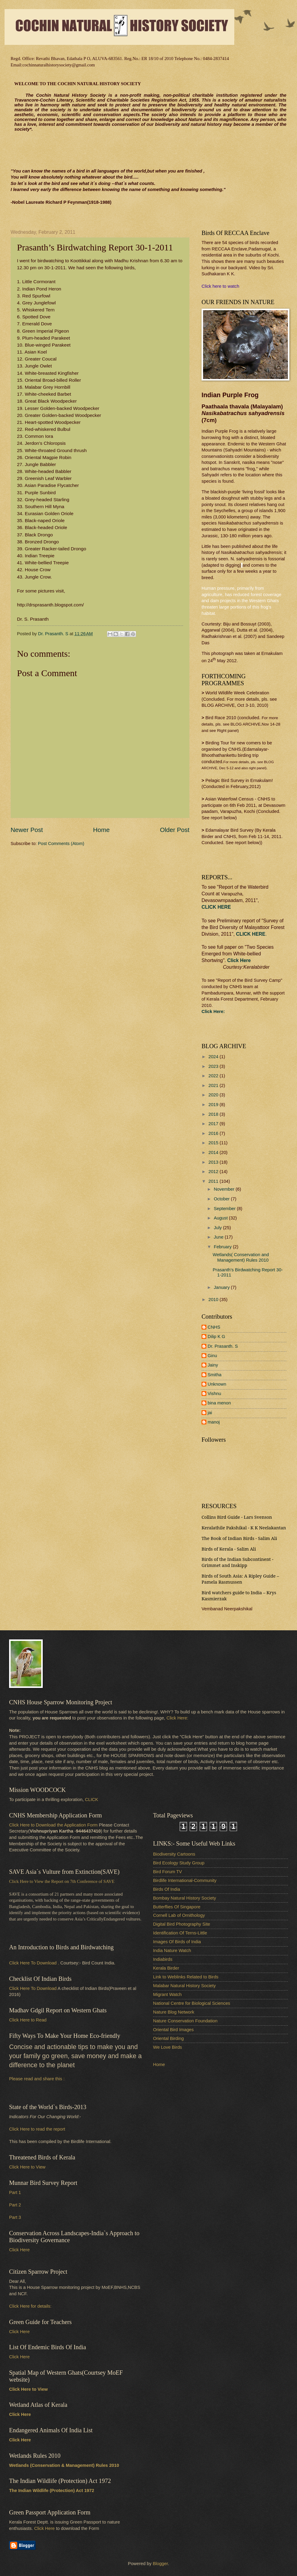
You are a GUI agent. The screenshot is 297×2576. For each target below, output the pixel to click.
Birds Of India (166, 1889)
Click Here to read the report (37, 2129)
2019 (214, 1104)
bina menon (219, 1402)
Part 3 (15, 2217)
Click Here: (177, 1718)
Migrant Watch (167, 1994)
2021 (214, 1085)
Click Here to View (27, 2167)
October (222, 1198)
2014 (214, 1152)
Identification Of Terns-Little (180, 1932)
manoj (214, 1422)
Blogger (160, 2563)
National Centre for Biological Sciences (191, 2003)
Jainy (213, 1365)
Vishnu (214, 1393)
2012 (214, 1171)
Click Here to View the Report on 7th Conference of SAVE (62, 1881)
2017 (214, 1123)
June (219, 1237)
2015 (214, 1142)
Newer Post (27, 829)
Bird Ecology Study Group (178, 1862)
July (218, 1227)
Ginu (212, 1355)
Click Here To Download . (34, 1963)
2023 (214, 1066)
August (221, 1218)
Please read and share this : (37, 2078)
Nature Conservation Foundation (185, 2020)
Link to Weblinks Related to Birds (186, 1976)
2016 (214, 1133)
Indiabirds (162, 1959)
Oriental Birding (168, 2038)
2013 (214, 1162)
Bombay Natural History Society (184, 1898)
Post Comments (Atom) (61, 843)
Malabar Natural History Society (184, 1985)
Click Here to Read (28, 2020)
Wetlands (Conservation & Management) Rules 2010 (64, 2465)
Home (101, 829)
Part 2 (15, 2204)
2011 (214, 1181)
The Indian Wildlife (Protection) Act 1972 (51, 2490)
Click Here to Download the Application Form (53, 1825)
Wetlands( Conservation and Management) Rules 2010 (241, 1257)
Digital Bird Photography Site (181, 1924)
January (222, 1287)
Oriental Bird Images (173, 2029)
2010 (214, 1299)
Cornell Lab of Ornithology (179, 1915)
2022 (214, 1075)
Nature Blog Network (173, 2012)
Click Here (239, 960)
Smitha (215, 1374)
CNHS (214, 1327)
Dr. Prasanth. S (223, 1346)
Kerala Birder (166, 1968)
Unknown (217, 1384)
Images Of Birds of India (177, 1941)
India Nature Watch (172, 1950)
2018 (214, 1114)
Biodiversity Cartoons (174, 1854)
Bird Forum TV (167, 1871)
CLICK (91, 1799)
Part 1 (15, 2192)
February (223, 1246)
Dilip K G (216, 1336)
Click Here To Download (33, 1988)
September (225, 1208)
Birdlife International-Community (184, 1880)
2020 (214, 1094)
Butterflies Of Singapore (176, 1906)
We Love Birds (167, 2047)
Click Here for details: (30, 2306)
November (224, 1189)
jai (210, 1412)
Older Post (174, 829)
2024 (214, 1056)
